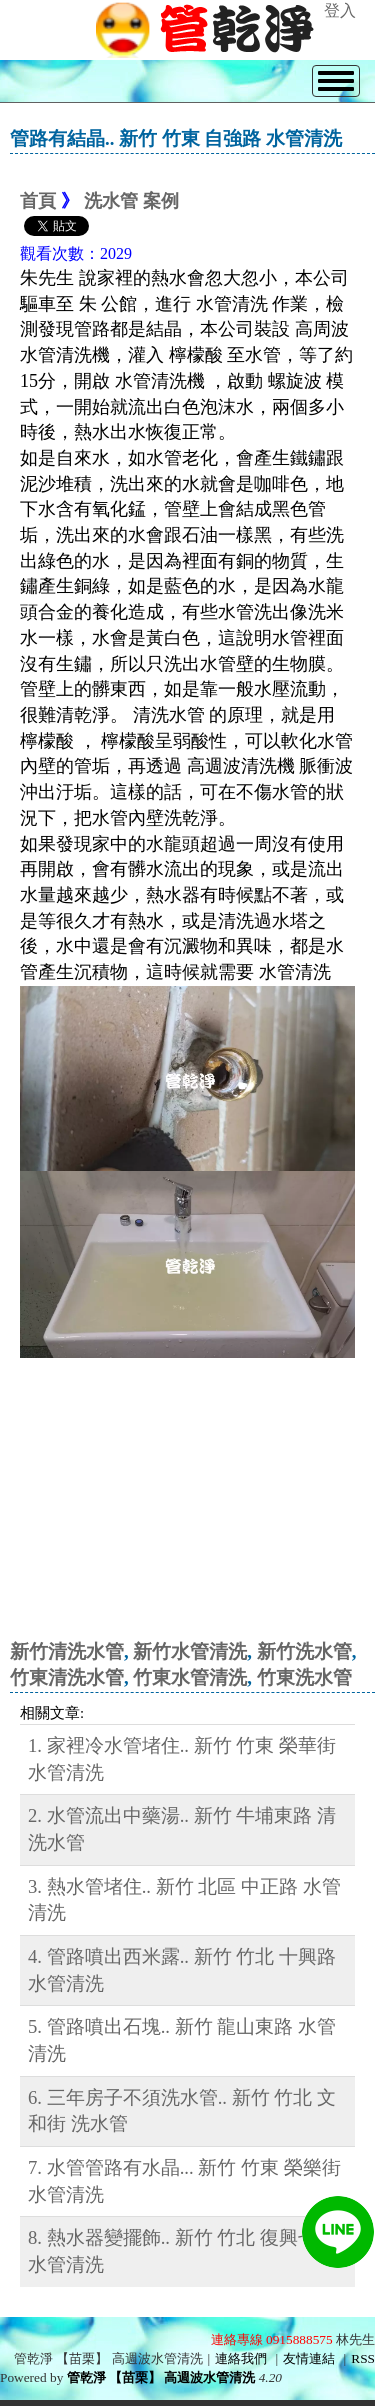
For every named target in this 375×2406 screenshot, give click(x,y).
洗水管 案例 (131, 201)
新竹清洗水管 (67, 1651)
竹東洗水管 (304, 1677)
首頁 (38, 201)
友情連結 (309, 2358)
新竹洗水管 (304, 1651)
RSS (363, 2358)
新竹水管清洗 (190, 1651)
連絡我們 (241, 2358)
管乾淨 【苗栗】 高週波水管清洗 (161, 2377)
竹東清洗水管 (67, 1677)
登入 (340, 10)
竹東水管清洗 (190, 1677)
